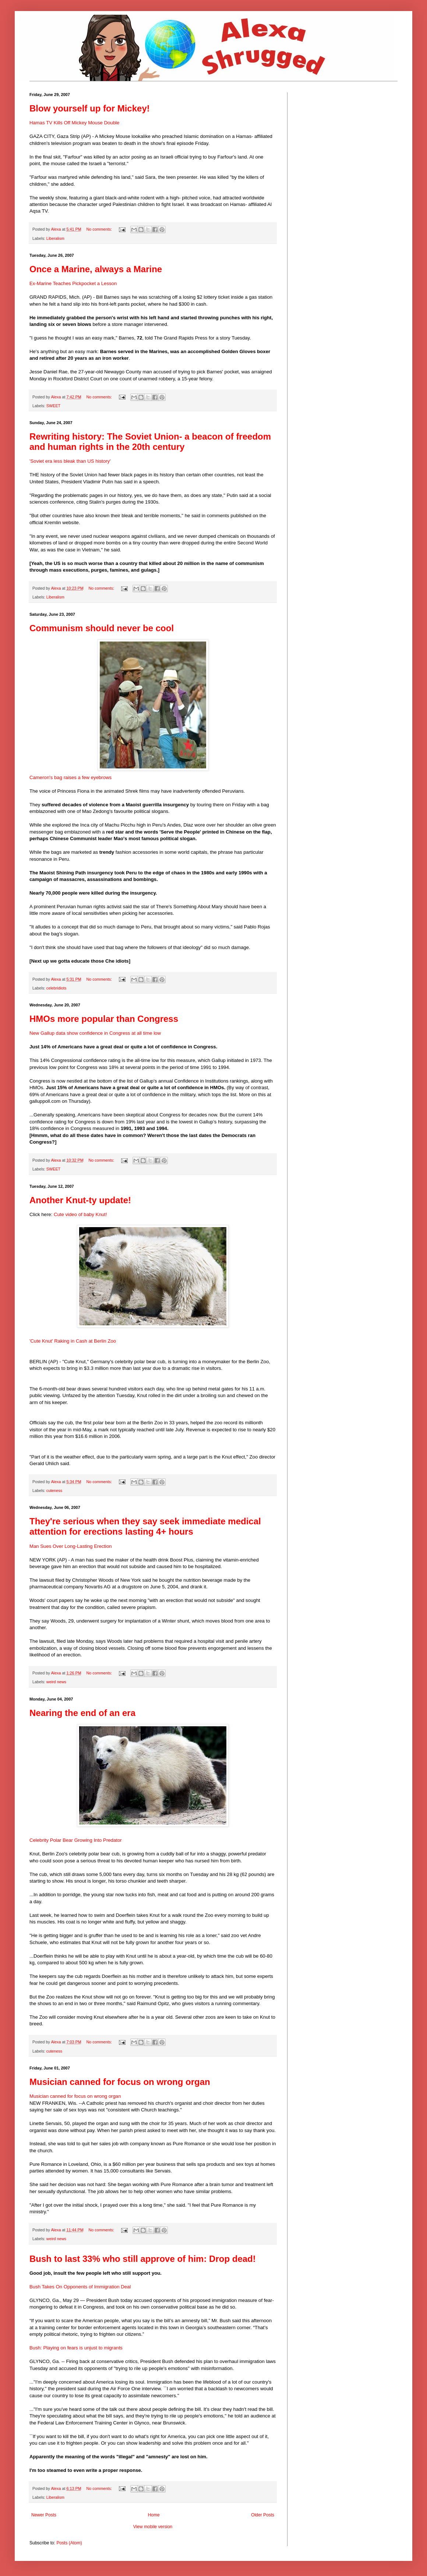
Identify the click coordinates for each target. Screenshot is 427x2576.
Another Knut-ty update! (80, 1200)
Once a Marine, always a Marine (95, 269)
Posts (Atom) (69, 2542)
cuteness (54, 1490)
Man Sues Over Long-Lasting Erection (70, 1546)
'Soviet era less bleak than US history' (70, 461)
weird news (56, 1682)
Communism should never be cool (101, 628)
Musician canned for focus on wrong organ (119, 2082)
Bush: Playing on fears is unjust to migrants (76, 2348)
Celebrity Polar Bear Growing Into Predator (75, 1840)
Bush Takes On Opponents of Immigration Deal (80, 2286)
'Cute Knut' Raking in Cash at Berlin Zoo (72, 1341)
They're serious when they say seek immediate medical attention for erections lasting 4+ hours (145, 1526)
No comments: (99, 229)
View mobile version (153, 2526)
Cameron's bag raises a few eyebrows (70, 777)
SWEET (53, 406)
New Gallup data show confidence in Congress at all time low (95, 1033)
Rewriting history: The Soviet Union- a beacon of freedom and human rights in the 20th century (150, 441)
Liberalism (55, 238)
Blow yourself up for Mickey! (89, 108)
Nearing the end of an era (82, 1713)
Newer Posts (43, 2515)
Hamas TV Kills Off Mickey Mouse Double (74, 122)
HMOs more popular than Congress (103, 1019)
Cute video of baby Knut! (80, 1214)
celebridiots (56, 988)
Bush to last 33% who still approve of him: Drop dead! (142, 2259)
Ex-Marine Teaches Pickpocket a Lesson (73, 283)
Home (154, 2515)
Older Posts (262, 2515)
